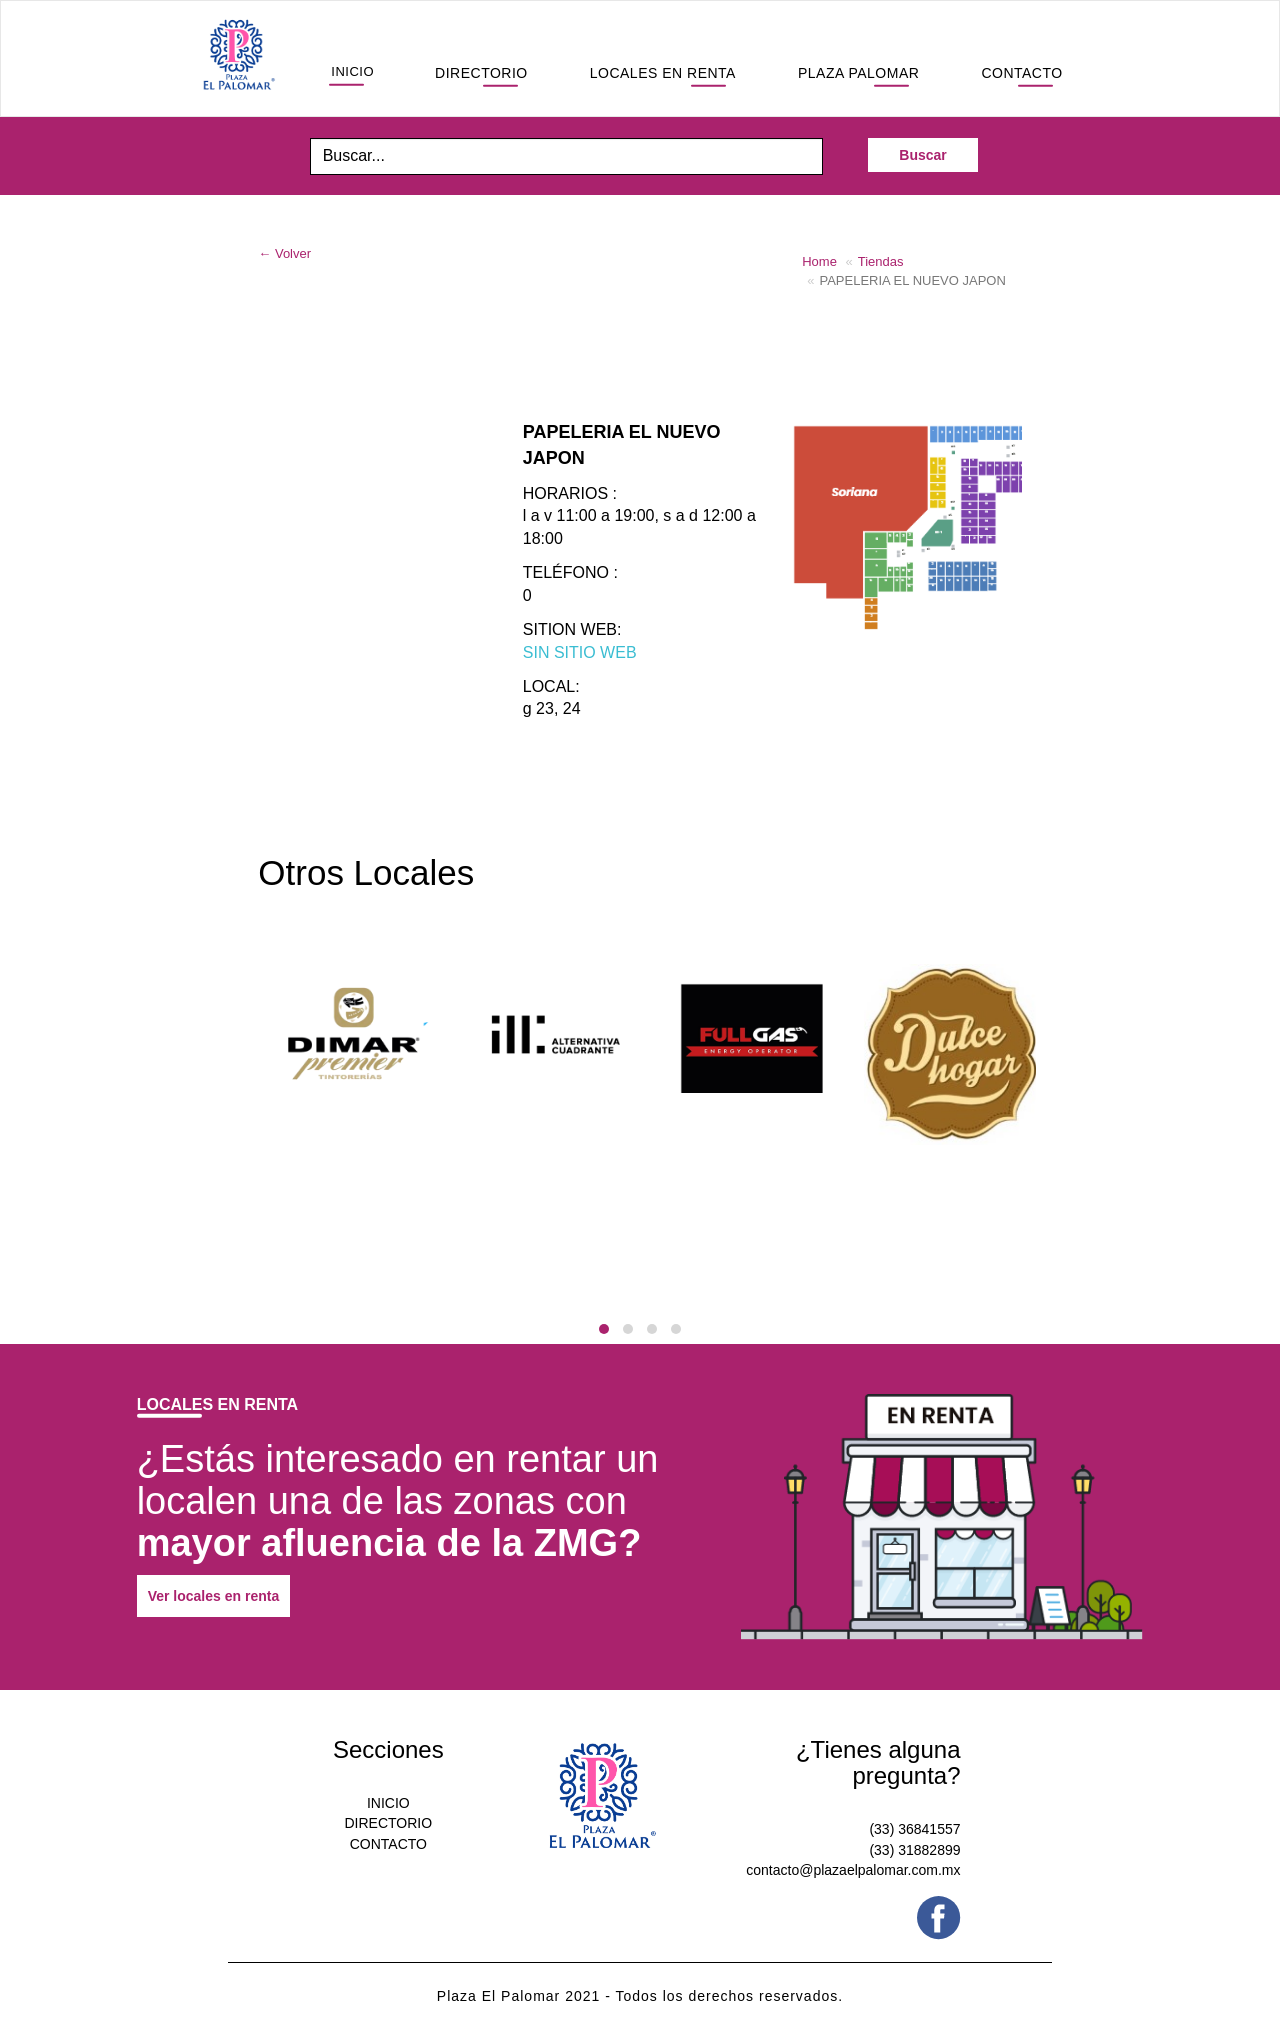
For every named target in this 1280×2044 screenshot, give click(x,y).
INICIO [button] (352, 71)
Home (819, 261)
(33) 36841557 (914, 1829)
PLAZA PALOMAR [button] (858, 73)
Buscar (922, 155)
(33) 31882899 (914, 1850)
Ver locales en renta (214, 1596)
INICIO (388, 1803)
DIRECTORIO (388, 1823)
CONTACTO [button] (1021, 73)
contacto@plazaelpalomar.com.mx (853, 1870)
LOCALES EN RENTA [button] (663, 73)
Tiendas (881, 261)
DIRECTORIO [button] (481, 73)
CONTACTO (388, 1844)
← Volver (284, 253)
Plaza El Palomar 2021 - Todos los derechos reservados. (640, 1996)
